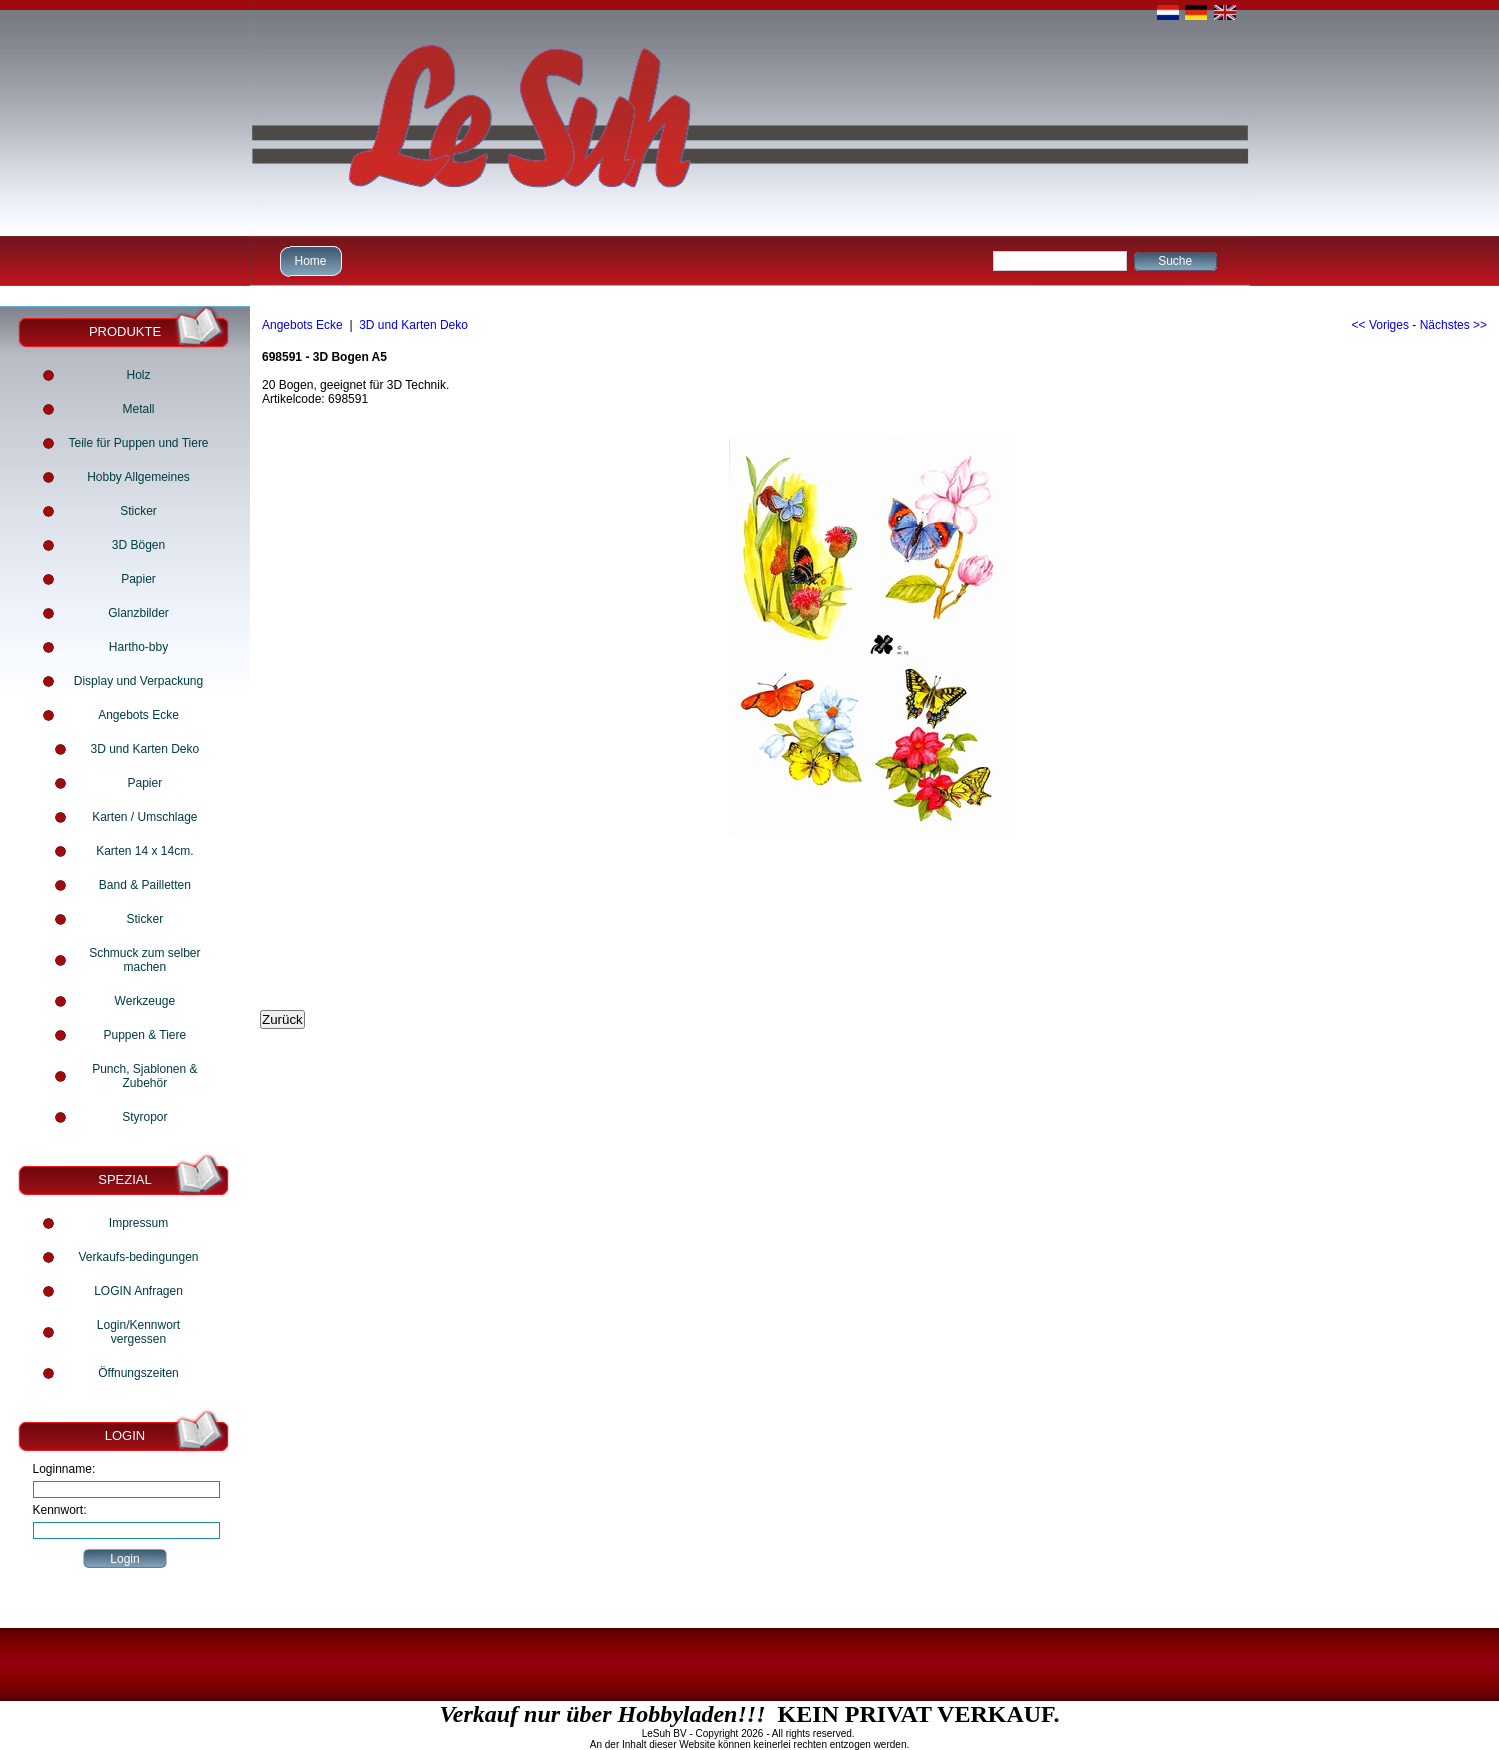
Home (308, 260)
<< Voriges (1380, 325)
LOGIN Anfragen (138, 1291)
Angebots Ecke (138, 715)
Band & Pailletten (145, 885)
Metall (138, 409)
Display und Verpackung (138, 681)
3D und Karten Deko (144, 749)
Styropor (144, 1117)
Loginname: (64, 1469)
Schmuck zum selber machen (144, 960)
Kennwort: (60, 1510)
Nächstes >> (1453, 325)
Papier (138, 579)
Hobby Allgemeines (138, 477)
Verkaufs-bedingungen (138, 1257)
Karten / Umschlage (144, 817)
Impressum (138, 1223)
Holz (138, 375)
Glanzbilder (138, 613)
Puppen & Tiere (144, 1035)
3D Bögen (138, 545)
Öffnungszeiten (138, 1373)
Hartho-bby (138, 647)
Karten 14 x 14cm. (144, 851)
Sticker (138, 511)
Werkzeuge (145, 1001)
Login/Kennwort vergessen (138, 1332)
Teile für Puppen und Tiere (138, 443)
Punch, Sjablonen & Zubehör (144, 1076)
